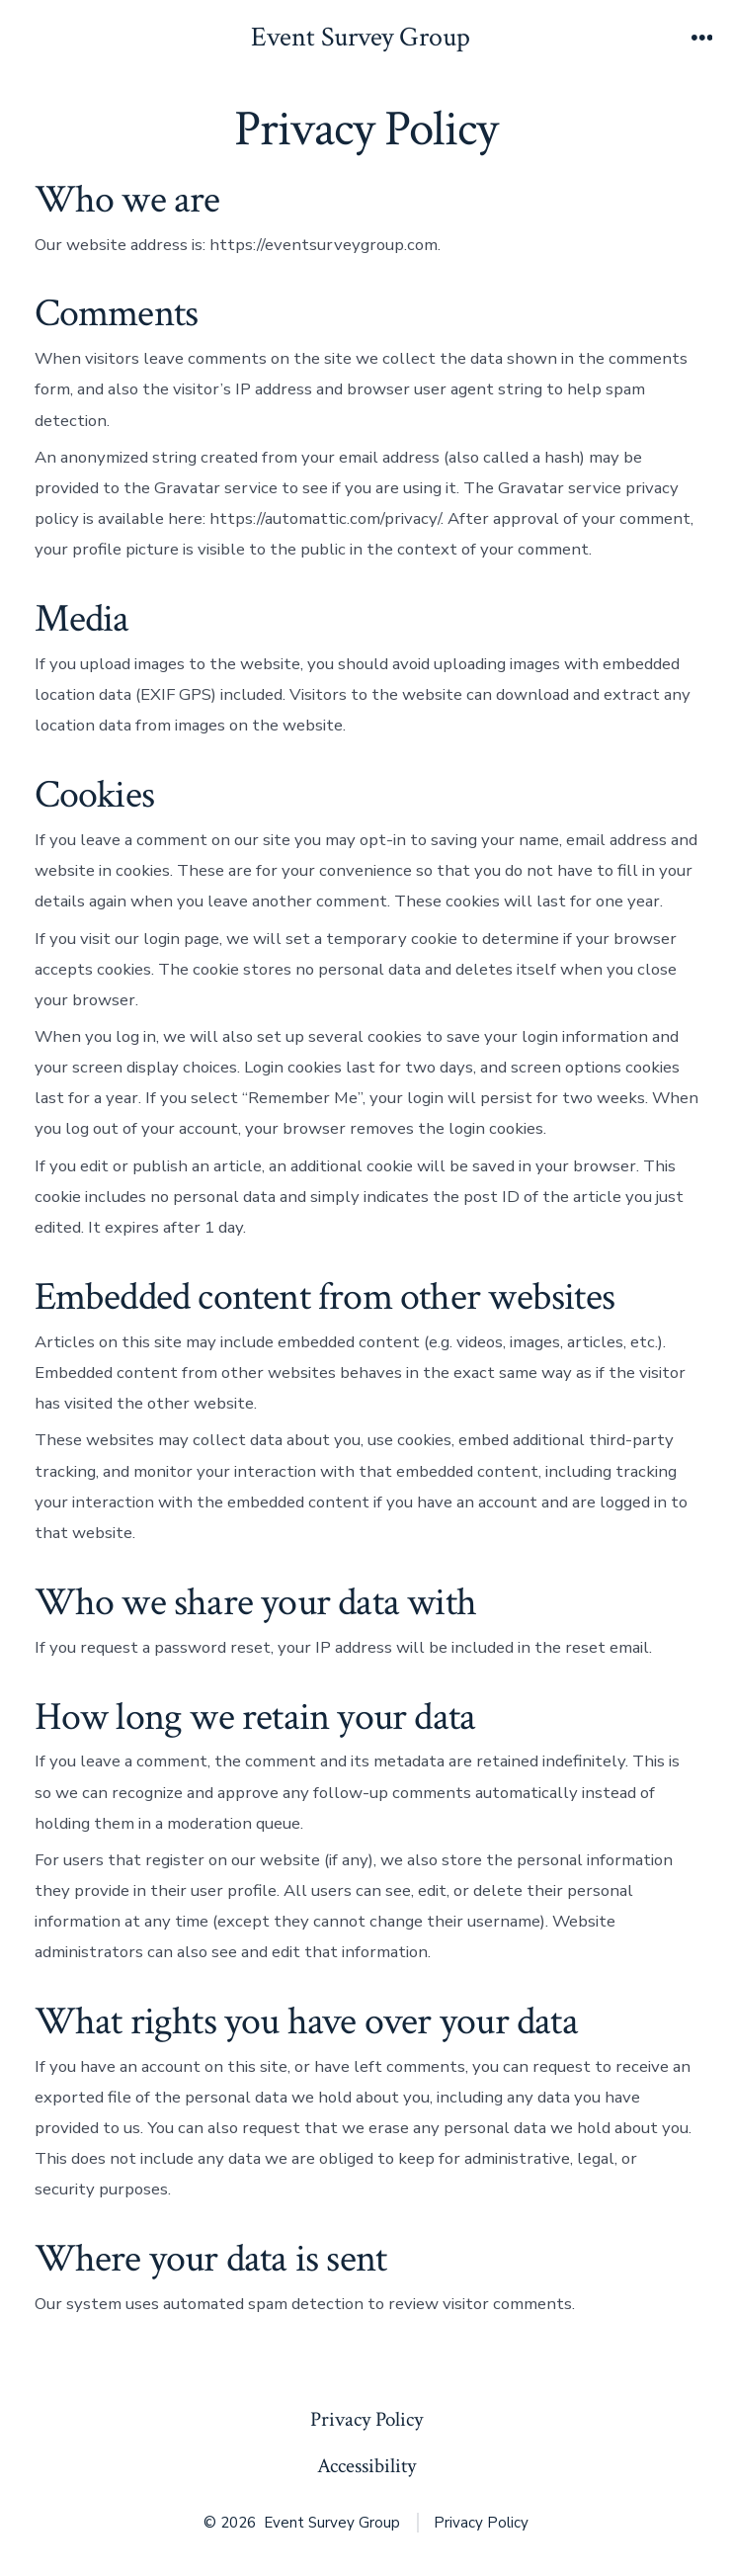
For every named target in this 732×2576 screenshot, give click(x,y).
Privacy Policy (366, 2419)
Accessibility (366, 2465)
